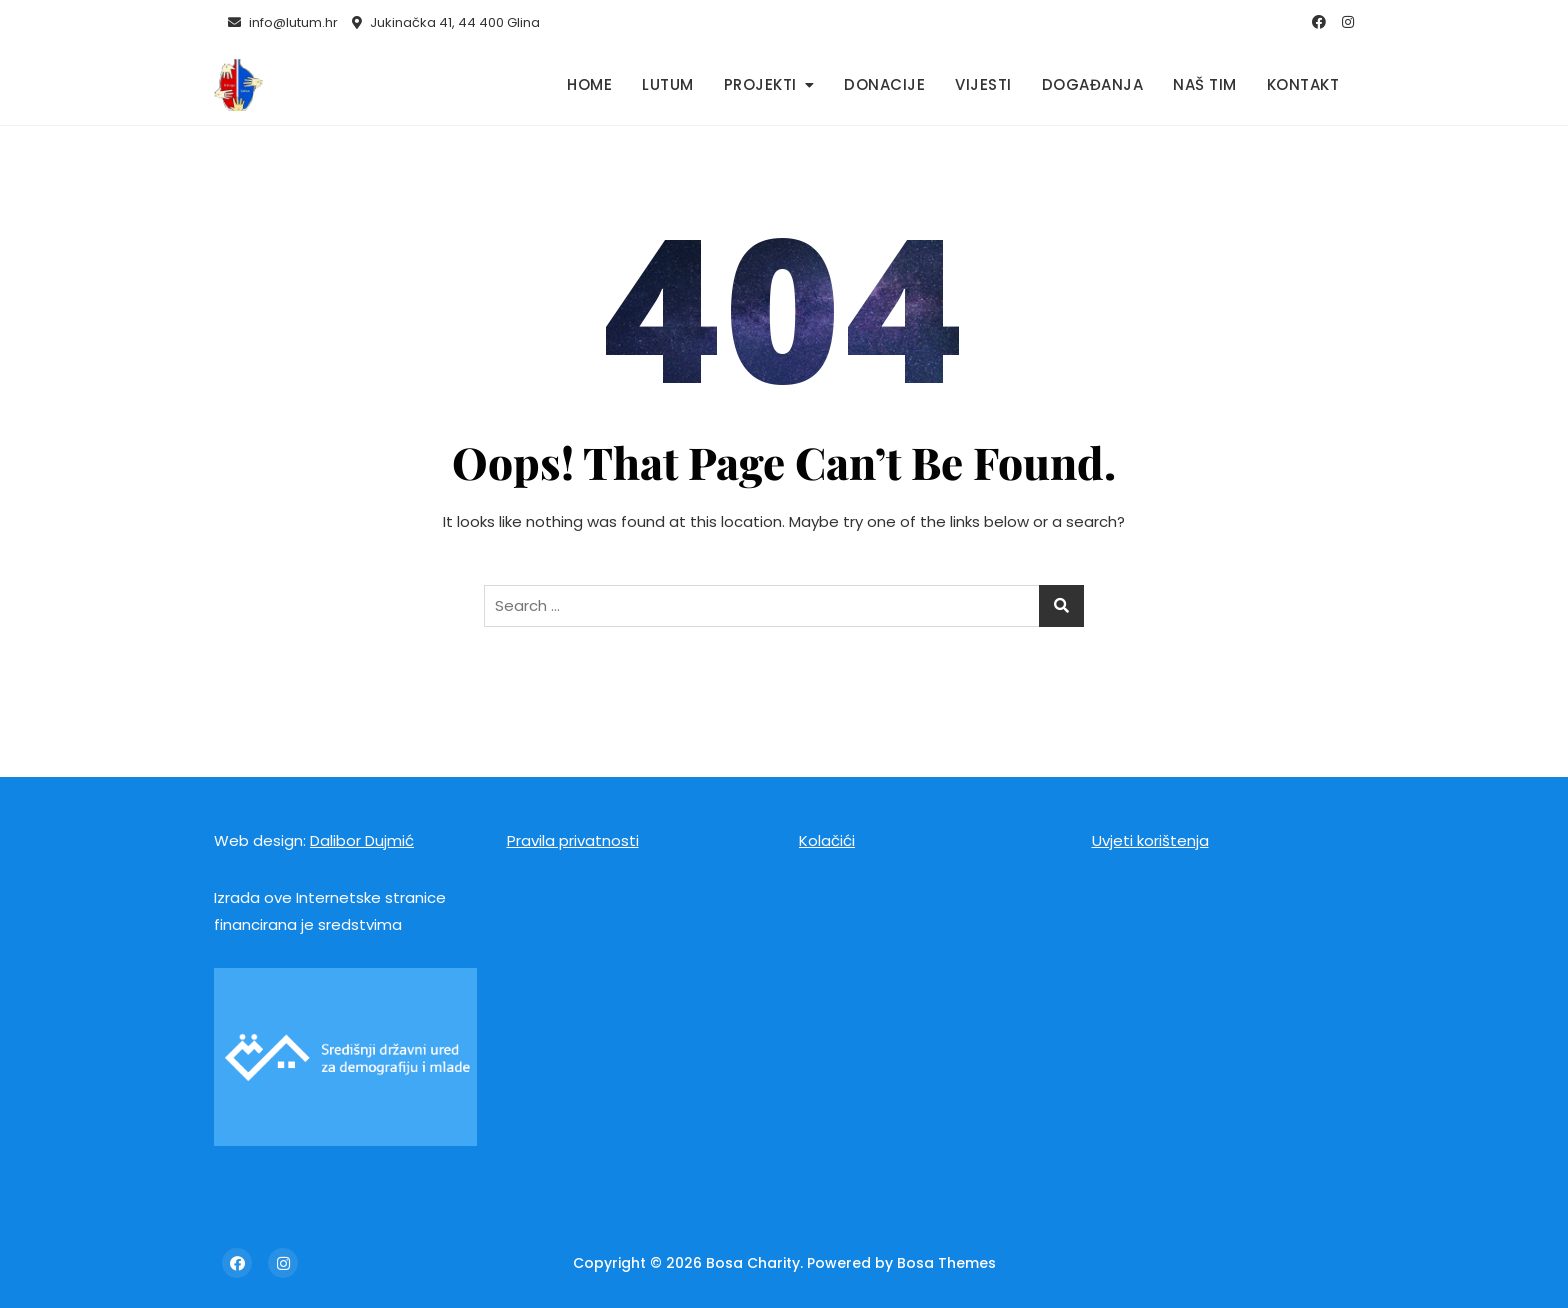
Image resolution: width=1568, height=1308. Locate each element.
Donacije (884, 84)
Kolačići (827, 840)
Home (589, 84)
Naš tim (1205, 84)
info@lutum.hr (283, 22)
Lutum (668, 84)
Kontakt (1303, 84)
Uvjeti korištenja (1150, 840)
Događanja (1093, 84)
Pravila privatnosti (573, 840)
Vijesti (983, 84)
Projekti (760, 84)
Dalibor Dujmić (362, 840)
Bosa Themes (946, 1263)
